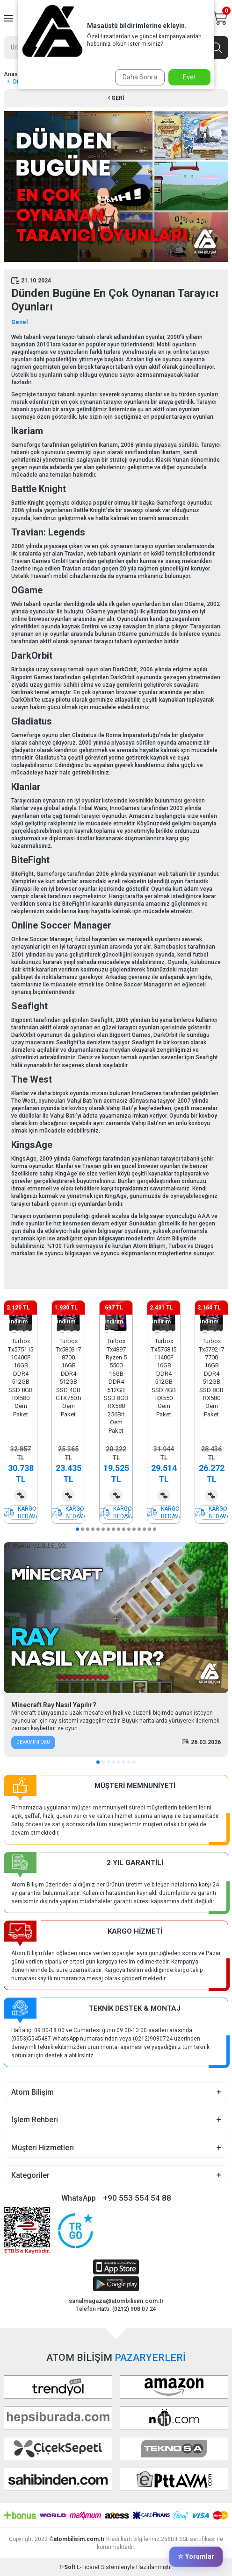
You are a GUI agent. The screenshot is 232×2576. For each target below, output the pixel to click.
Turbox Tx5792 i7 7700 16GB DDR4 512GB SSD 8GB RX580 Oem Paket (211, 1377)
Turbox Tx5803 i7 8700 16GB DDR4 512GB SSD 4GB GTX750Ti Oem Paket (68, 1377)
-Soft (68, 2567)
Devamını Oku (33, 1742)
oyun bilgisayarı (104, 1238)
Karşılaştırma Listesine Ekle (20, 1495)
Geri (116, 98)
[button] (14, 1333)
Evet (189, 77)
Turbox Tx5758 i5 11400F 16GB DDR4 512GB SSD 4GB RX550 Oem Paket (163, 1377)
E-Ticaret (88, 2567)
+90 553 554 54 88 (137, 2198)
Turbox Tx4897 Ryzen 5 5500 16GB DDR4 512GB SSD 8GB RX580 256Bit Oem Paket (116, 1385)
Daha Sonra (140, 77)
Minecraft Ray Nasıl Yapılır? (53, 1705)
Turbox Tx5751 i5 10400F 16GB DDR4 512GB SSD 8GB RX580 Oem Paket (20, 1377)
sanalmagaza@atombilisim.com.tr (116, 2300)
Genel (19, 322)
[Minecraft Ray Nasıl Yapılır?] (116, 1617)
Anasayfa (16, 74)
